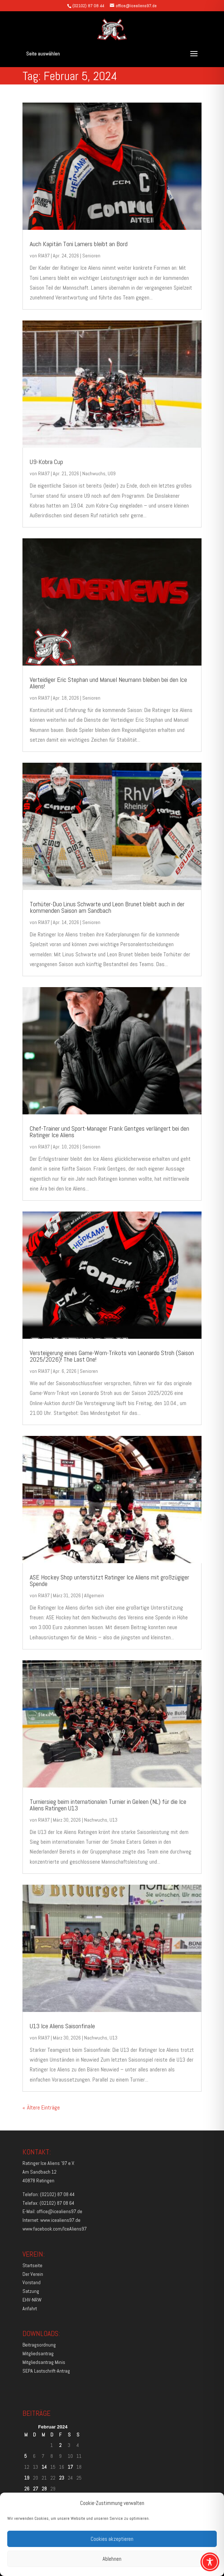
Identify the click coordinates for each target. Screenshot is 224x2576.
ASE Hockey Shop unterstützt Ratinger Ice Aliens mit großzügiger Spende (109, 1580)
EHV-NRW (32, 2300)
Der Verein (32, 2274)
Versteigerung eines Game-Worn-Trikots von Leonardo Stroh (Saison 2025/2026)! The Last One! (112, 1356)
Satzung (30, 2291)
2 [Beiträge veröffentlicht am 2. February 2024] (60, 2445)
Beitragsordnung (39, 2344)
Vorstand (31, 2282)
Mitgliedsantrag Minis (43, 2362)
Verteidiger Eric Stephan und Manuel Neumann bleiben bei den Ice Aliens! (108, 682)
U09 (112, 473)
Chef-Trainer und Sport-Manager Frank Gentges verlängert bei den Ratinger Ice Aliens (109, 1131)
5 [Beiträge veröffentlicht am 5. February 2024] (25, 2456)
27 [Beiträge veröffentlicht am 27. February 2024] (35, 2488)
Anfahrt (29, 2308)
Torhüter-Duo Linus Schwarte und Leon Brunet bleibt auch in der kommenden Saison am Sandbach (107, 907)
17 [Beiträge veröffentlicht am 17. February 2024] (70, 2467)
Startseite (32, 2265)
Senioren (91, 255)
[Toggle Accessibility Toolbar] (210, 2562)
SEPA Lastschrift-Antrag (46, 2371)
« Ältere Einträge (41, 2107)
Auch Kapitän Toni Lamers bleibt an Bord (79, 244)
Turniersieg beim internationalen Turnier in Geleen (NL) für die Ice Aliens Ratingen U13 (108, 1804)
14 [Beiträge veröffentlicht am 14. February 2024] (44, 2467)
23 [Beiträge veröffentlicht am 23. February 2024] (61, 2477)
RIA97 (44, 255)
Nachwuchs (93, 473)
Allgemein (94, 1595)
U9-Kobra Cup (47, 461)
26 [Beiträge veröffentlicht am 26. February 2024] (26, 2488)
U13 (113, 1820)
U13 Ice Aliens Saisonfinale (62, 2026)
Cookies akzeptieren (112, 2538)
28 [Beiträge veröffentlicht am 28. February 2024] (44, 2488)
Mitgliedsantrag (38, 2353)
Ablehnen (112, 2558)
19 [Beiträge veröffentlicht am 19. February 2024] (26, 2477)
